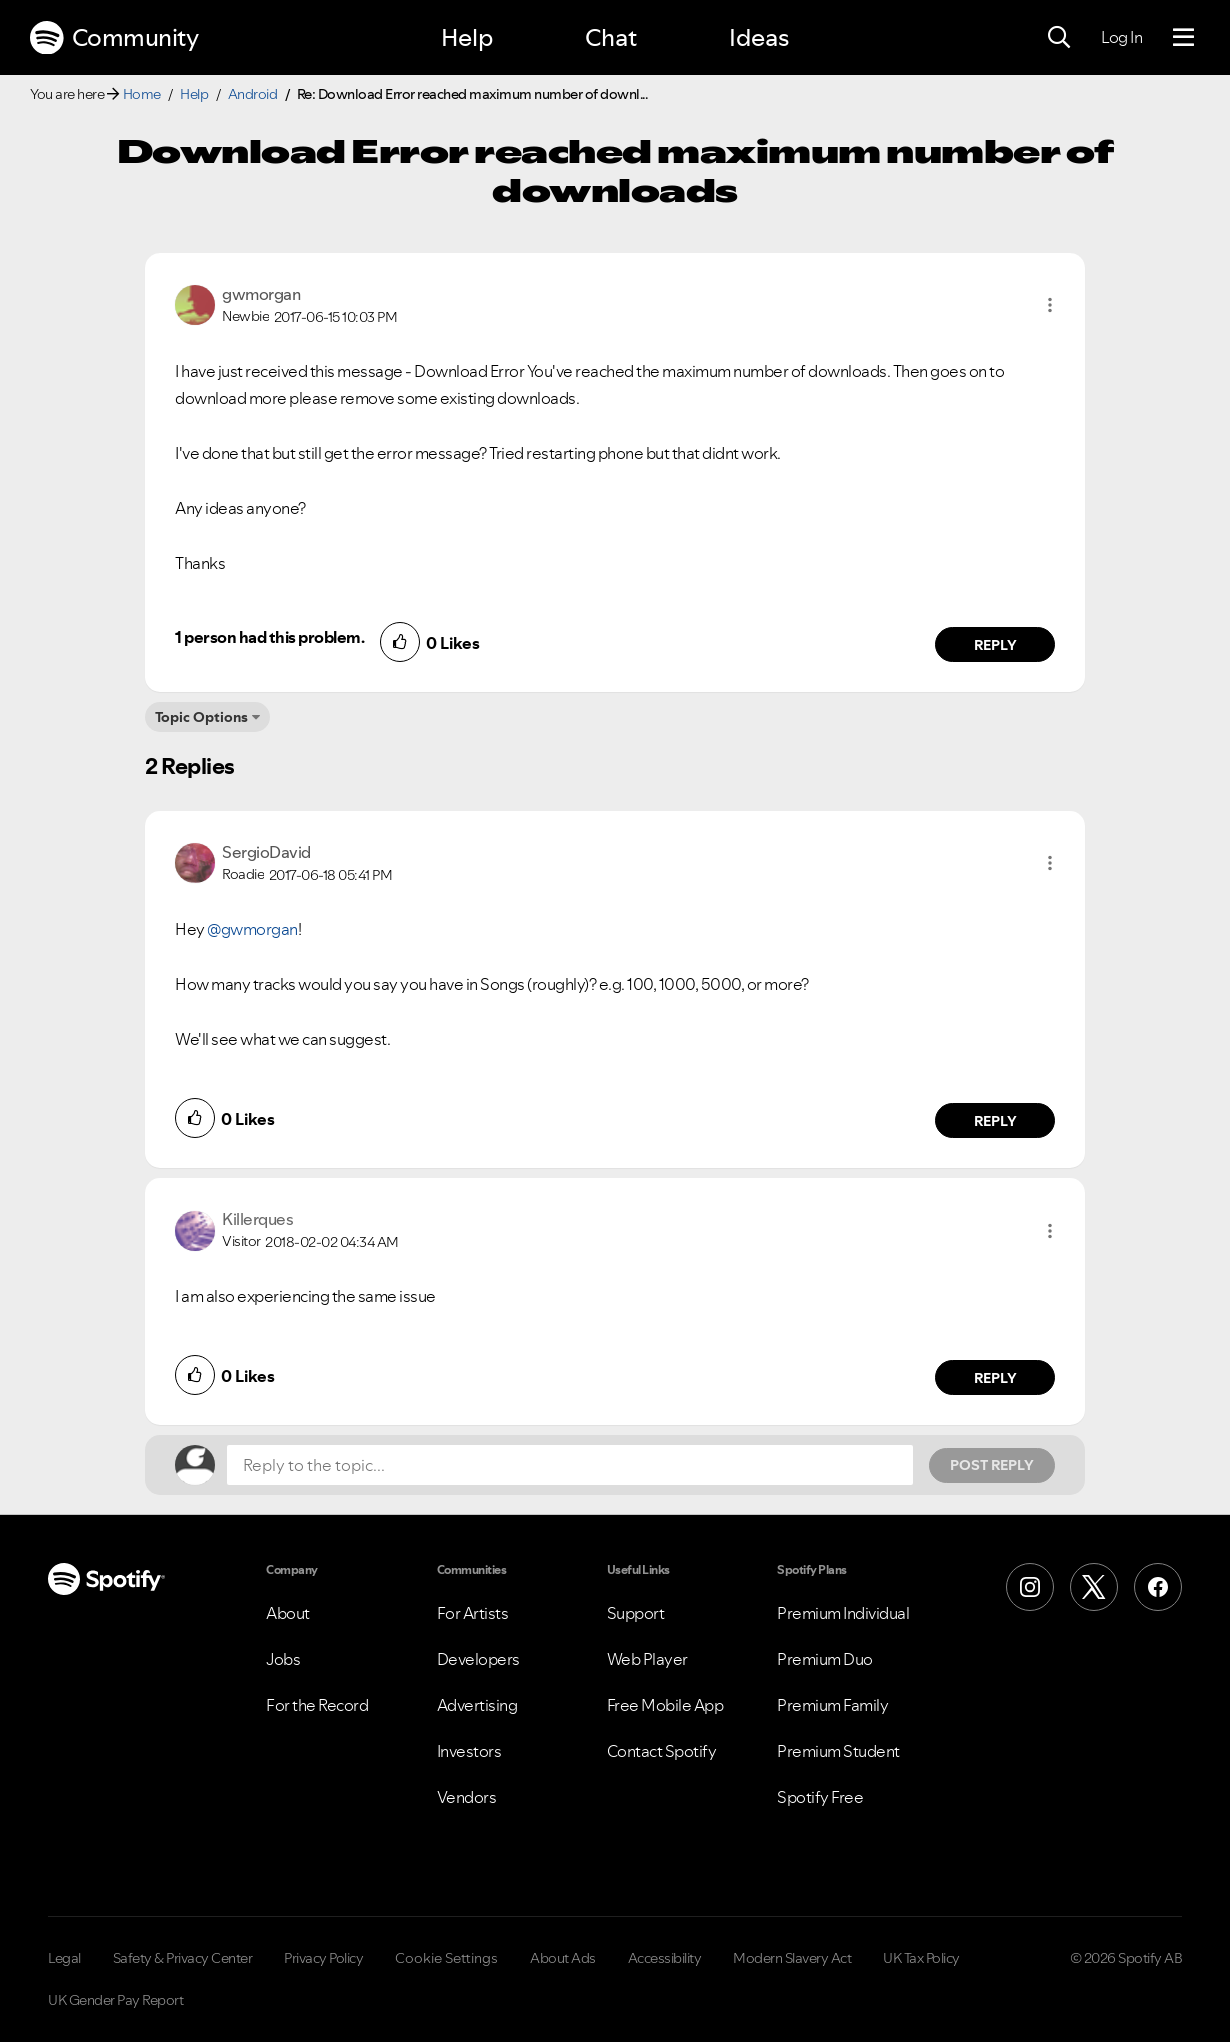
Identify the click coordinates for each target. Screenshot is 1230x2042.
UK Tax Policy (921, 1958)
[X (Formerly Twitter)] (1094, 1587)
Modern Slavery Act (792, 1958)
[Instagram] (1030, 1587)
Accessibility (665, 1958)
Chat (611, 37)
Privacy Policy (323, 1958)
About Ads (563, 1958)
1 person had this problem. (269, 637)
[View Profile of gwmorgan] (261, 294)
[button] (1050, 305)
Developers (478, 1659)
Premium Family (832, 1705)
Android (253, 94)
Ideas (759, 37)
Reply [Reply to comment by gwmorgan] (995, 645)
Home (142, 94)
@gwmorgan (252, 929)
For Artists (473, 1613)
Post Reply (992, 1465)
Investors (469, 1751)
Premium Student (838, 1751)
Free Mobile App (665, 1705)
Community (114, 38)
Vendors (467, 1797)
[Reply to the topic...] (570, 1465)
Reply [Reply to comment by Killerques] (995, 1378)
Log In (1121, 37)
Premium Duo (825, 1659)
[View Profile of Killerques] (257, 1219)
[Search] (1059, 38)
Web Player (647, 1659)
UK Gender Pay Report (115, 2000)
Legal (64, 1958)
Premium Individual (843, 1613)
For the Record (317, 1705)
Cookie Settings (446, 1958)
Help (467, 37)
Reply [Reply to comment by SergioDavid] (995, 1121)
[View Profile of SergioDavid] (266, 852)
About (288, 1613)
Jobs (283, 1659)
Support (636, 1613)
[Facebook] (1158, 1587)
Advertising (477, 1705)
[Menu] (1183, 38)
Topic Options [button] (201, 717)
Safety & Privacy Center (183, 1958)
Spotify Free (820, 1797)
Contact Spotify (662, 1751)
